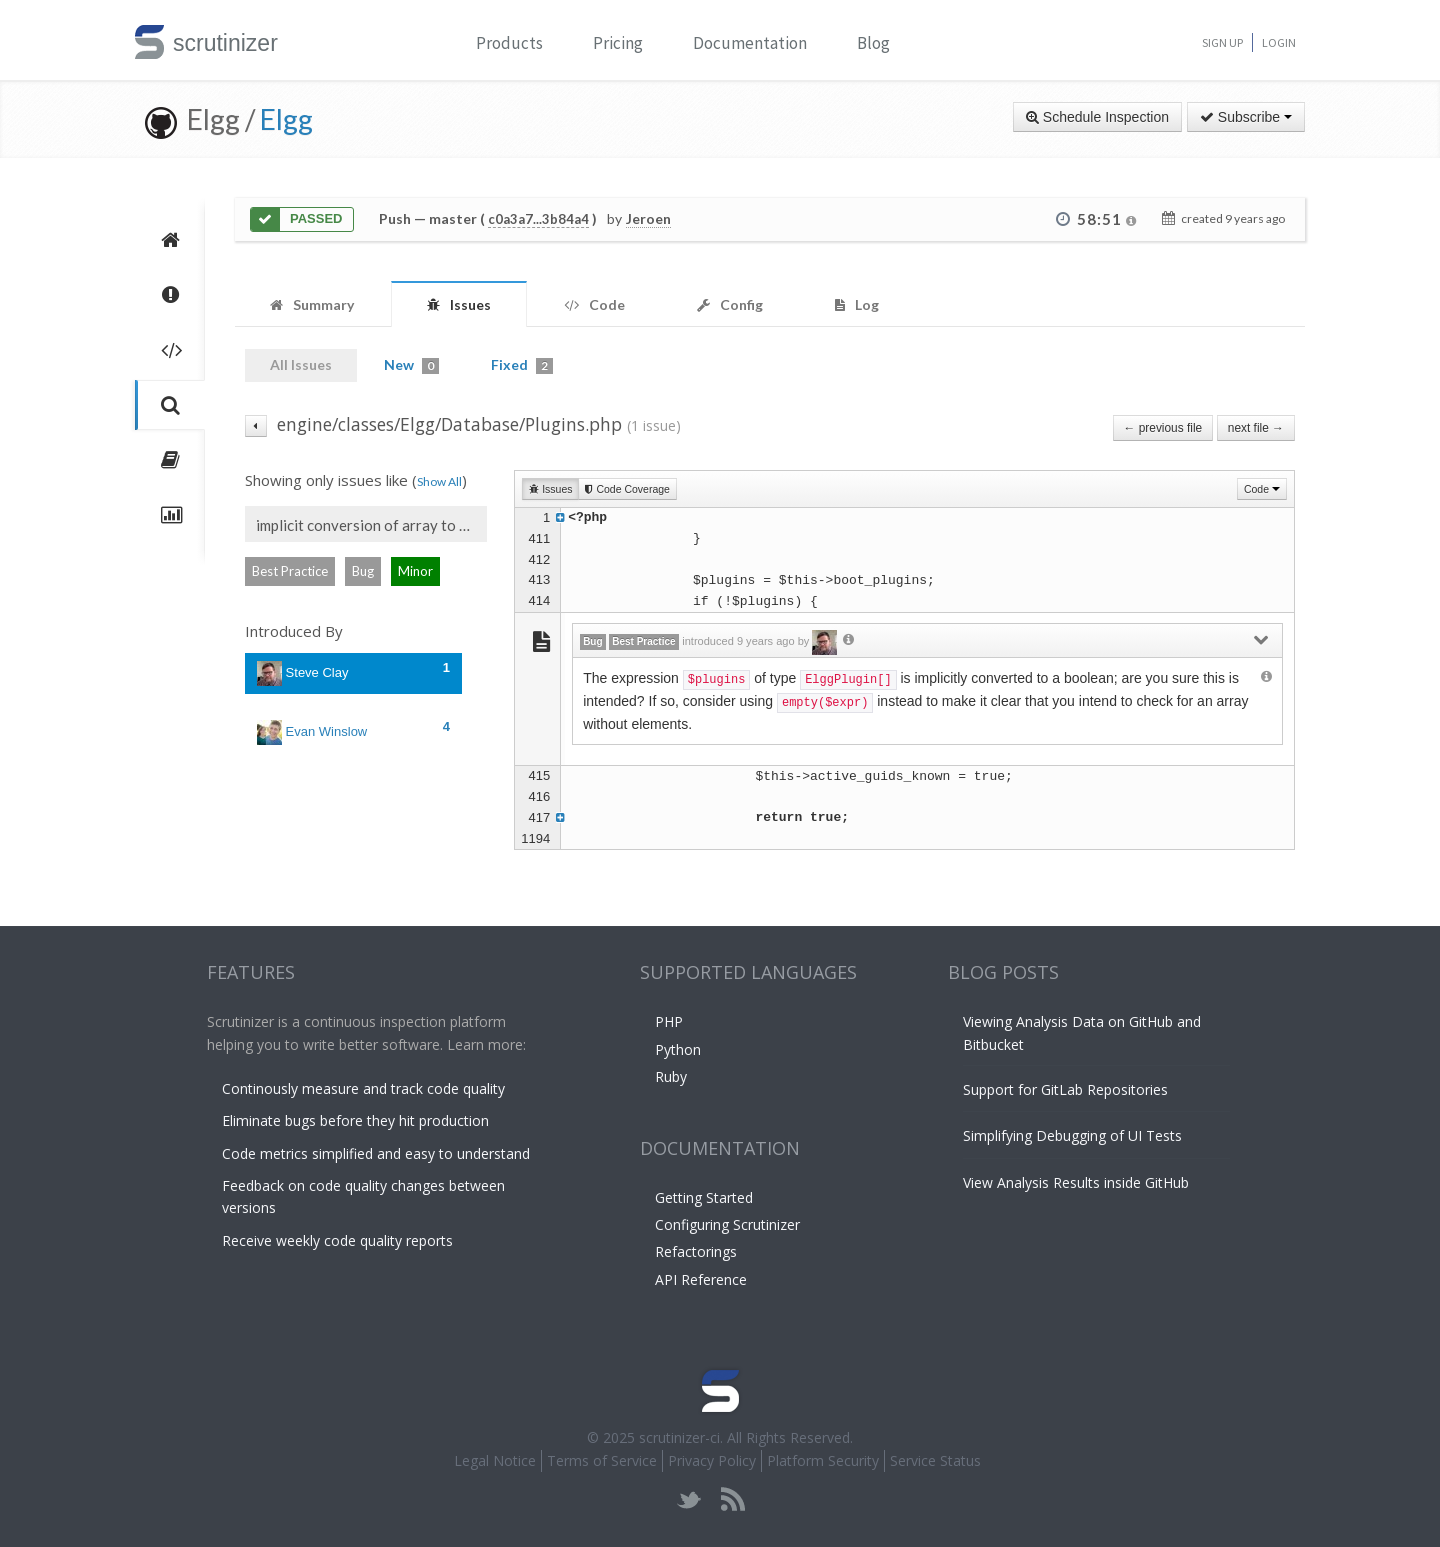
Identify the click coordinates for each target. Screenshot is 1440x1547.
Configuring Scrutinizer (727, 1224)
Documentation (750, 43)
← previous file (1163, 428)
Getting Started (704, 1197)
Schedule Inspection (1097, 117)
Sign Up (1222, 42)
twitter (689, 1499)
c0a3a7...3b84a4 (538, 219)
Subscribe (1246, 117)
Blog (873, 43)
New (411, 365)
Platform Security (823, 1460)
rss (732, 1499)
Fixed (522, 365)
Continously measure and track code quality (363, 1088)
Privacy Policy (712, 1460)
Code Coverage (627, 489)
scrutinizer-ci (679, 1437)
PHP (669, 1021)
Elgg (286, 119)
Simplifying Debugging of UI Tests (1072, 1135)
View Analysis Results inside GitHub (1076, 1182)
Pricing (618, 43)
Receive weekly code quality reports (337, 1240)
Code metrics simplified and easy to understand (376, 1153)
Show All (439, 481)
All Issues (301, 364)
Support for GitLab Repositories (1065, 1089)
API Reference (701, 1279)
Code (1262, 489)
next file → (1256, 428)
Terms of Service (602, 1460)
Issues (550, 489)
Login (1279, 42)
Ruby (671, 1076)
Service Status (935, 1460)
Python (678, 1049)
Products (509, 43)
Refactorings (696, 1251)
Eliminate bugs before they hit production (355, 1120)
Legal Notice (495, 1460)
